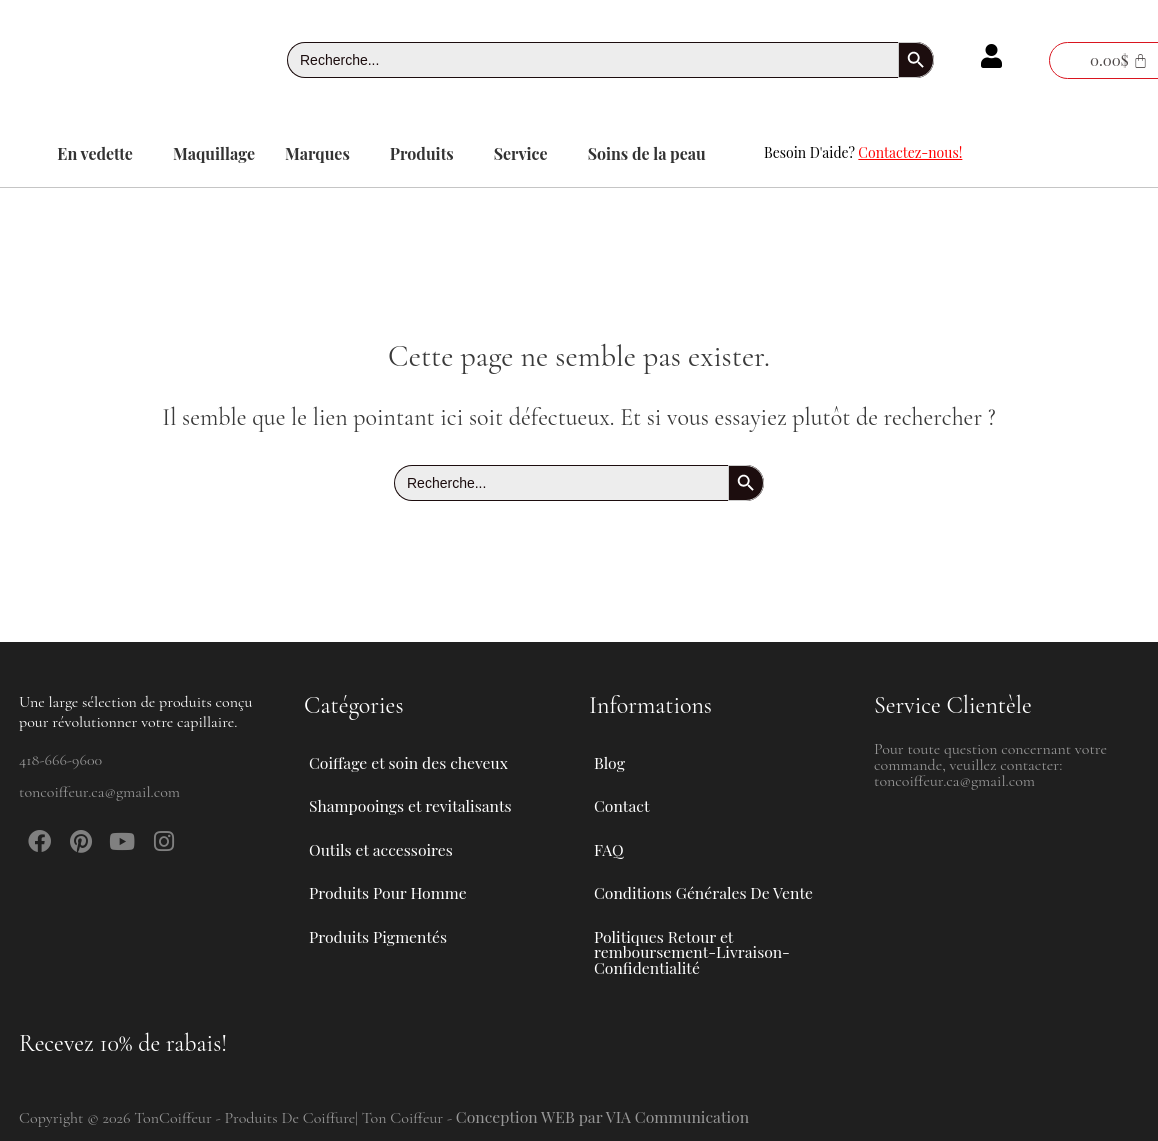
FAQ (609, 842)
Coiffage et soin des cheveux (421, 751)
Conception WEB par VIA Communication (605, 1116)
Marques (317, 153)
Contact (622, 796)
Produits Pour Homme (400, 889)
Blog (609, 750)
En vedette (95, 153)
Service (521, 153)
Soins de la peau (647, 153)
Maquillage (214, 153)
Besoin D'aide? (863, 152)
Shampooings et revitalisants (423, 797)
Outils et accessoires (393, 843)
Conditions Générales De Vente (705, 888)
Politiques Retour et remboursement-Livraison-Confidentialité (693, 950)
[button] (100, 154)
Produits (422, 153)
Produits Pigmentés (379, 934)
